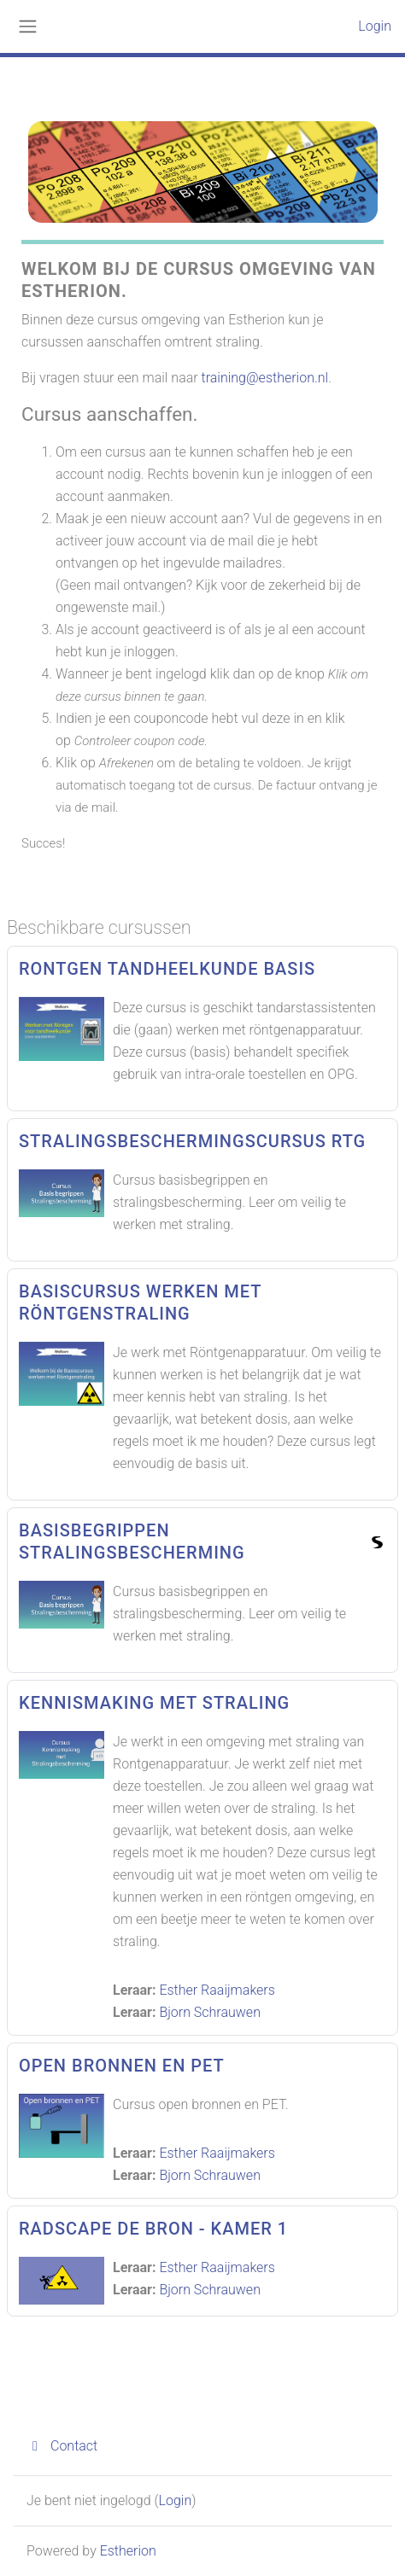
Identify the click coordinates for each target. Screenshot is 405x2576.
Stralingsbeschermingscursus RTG (192, 1141)
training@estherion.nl (265, 378)
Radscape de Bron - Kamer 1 (153, 2228)
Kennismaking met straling (154, 1703)
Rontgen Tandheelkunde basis (167, 969)
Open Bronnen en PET (122, 2065)
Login (374, 26)
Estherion (128, 2551)
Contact (61, 2446)
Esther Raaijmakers (216, 1990)
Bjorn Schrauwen (210, 2012)
